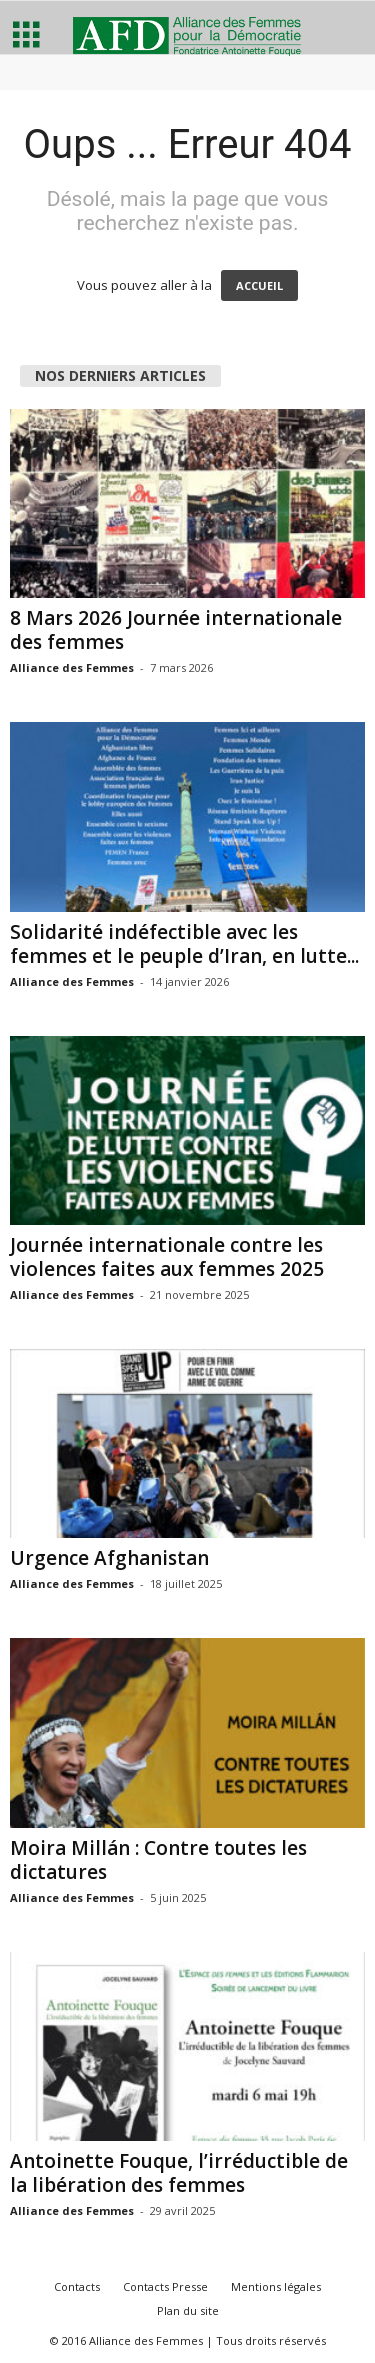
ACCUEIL (259, 285)
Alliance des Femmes (72, 667)
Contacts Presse (165, 2286)
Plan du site (188, 2310)
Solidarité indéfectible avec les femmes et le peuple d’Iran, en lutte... (184, 944)
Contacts (77, 2286)
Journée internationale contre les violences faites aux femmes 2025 (167, 1257)
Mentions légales (276, 2286)
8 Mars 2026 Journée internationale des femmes (176, 630)
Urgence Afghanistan (109, 1558)
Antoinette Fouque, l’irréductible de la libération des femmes (179, 2173)
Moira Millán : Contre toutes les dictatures (158, 1860)
